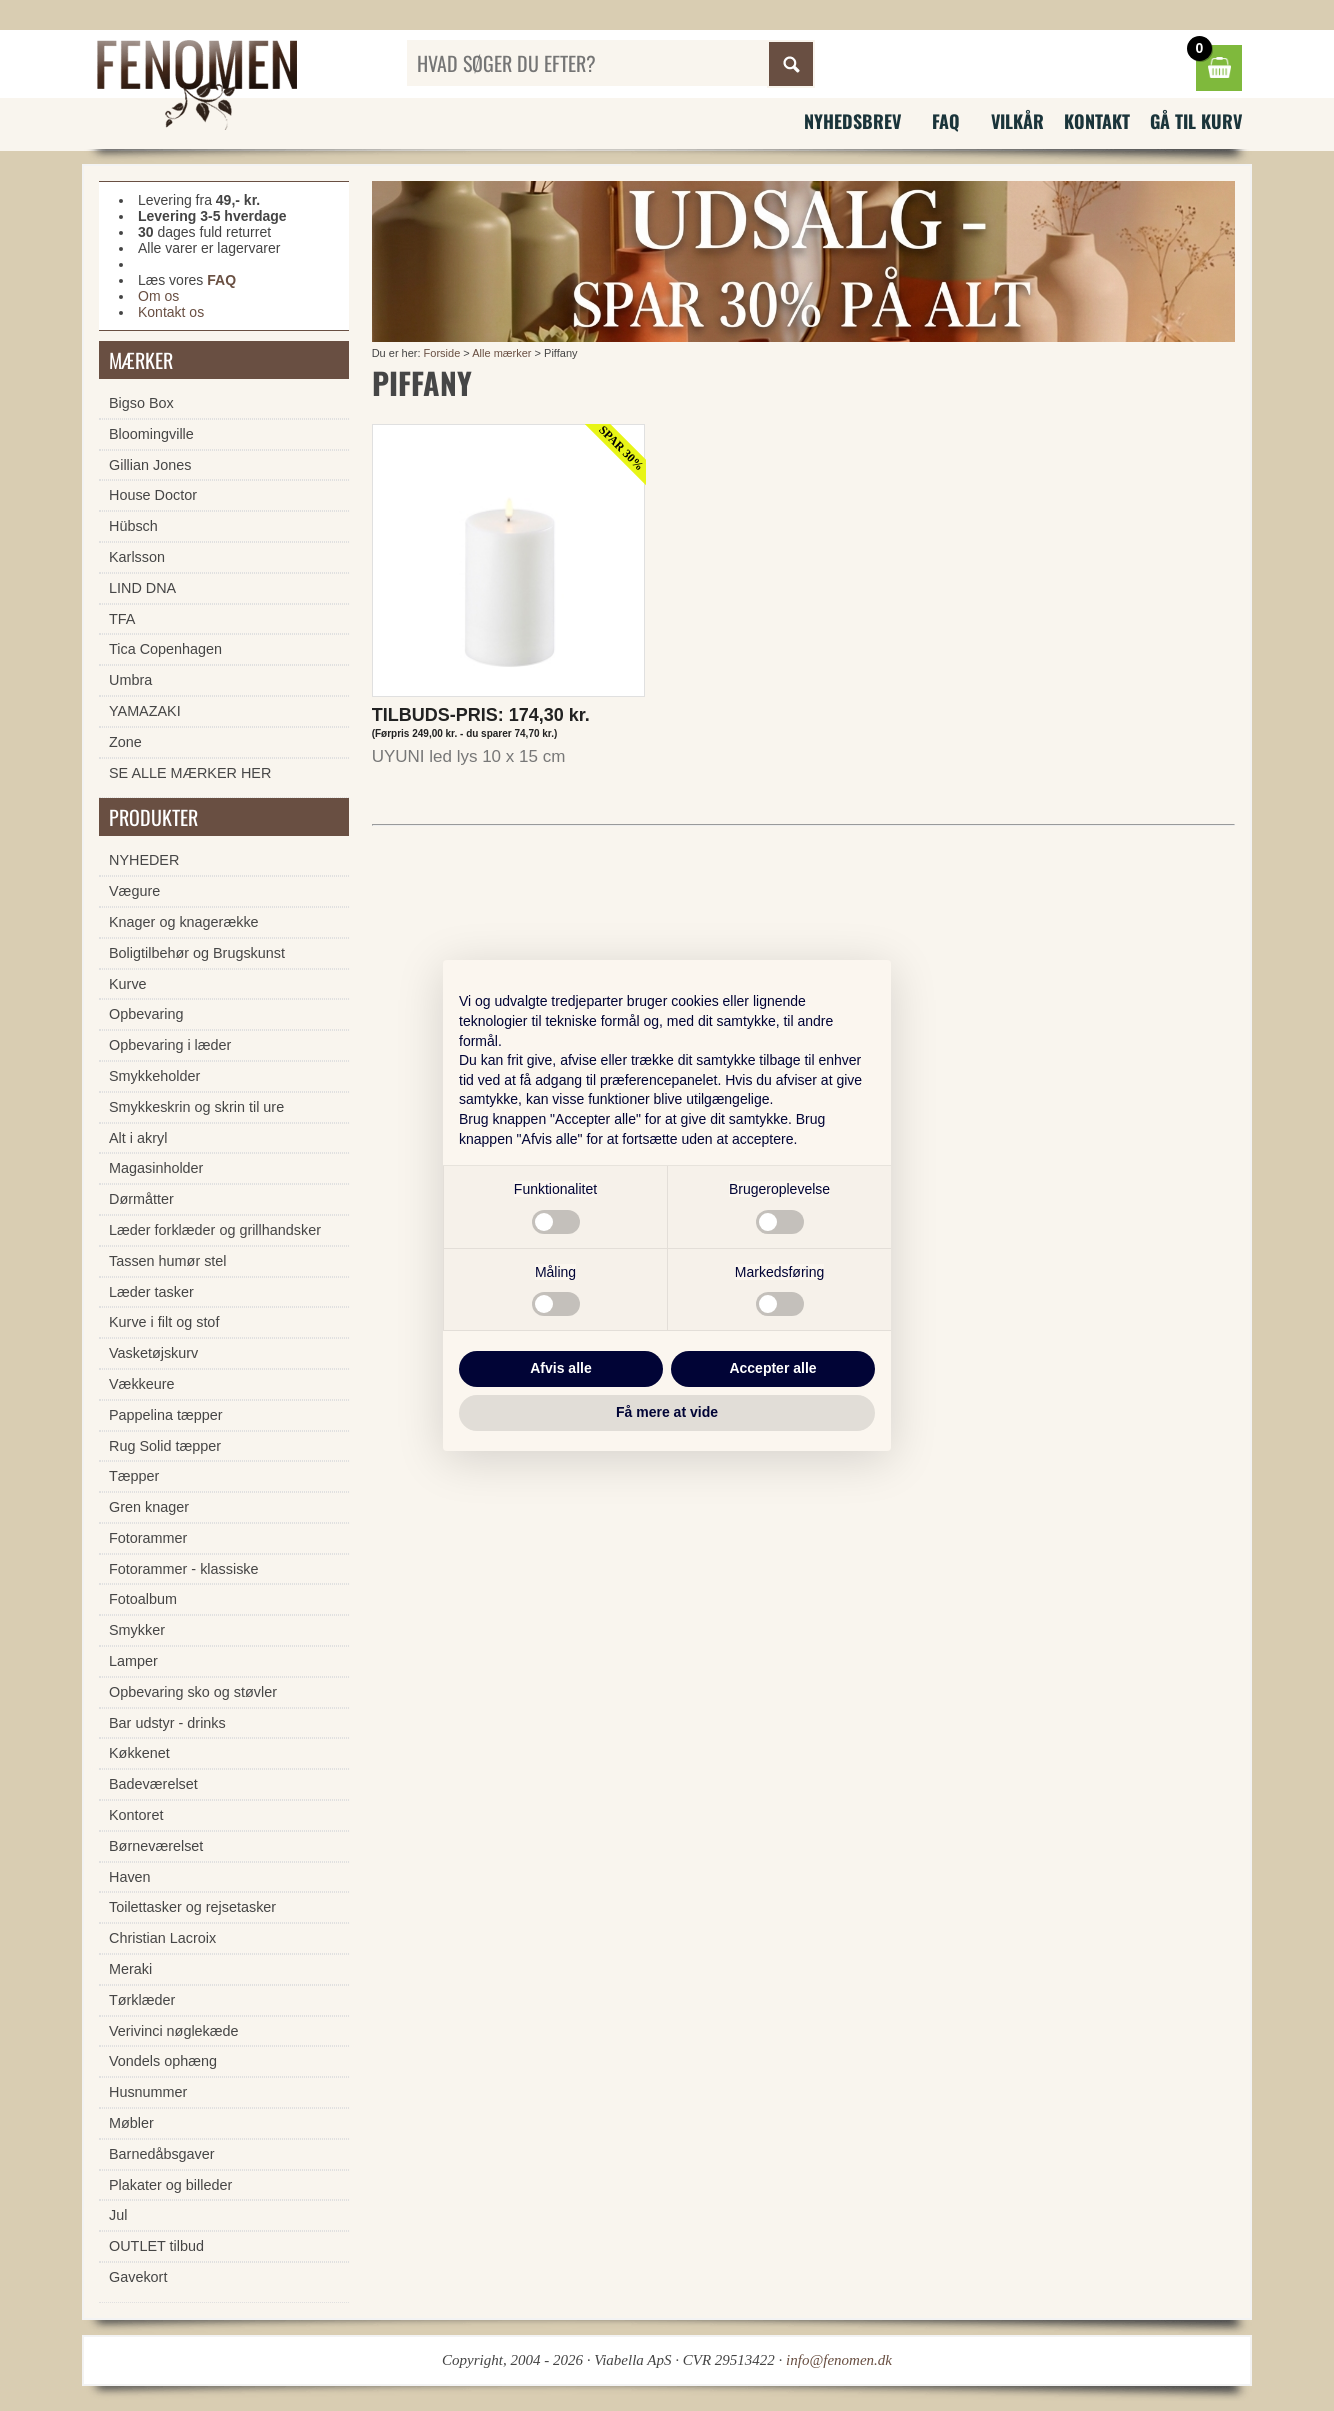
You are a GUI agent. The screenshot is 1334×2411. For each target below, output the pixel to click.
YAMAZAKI (145, 711)
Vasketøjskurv (153, 1353)
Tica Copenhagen (165, 649)
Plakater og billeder (170, 2185)
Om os (158, 296)
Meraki (130, 1969)
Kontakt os (171, 312)
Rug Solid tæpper (165, 1446)
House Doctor (153, 495)
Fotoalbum (143, 1599)
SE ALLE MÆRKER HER (190, 773)
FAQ (946, 121)
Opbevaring (146, 1014)
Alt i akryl (138, 1138)
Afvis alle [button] (560, 1368)
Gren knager (149, 1507)
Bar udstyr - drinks (167, 1723)
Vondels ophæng (163, 2061)
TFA (122, 619)
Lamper (133, 1661)
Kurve (128, 984)
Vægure (134, 891)
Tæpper (134, 1476)
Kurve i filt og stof (164, 1322)
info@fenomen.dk (839, 2360)
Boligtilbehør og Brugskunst (197, 953)
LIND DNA (142, 588)
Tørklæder (142, 2000)
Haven (130, 1877)
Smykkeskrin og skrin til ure (196, 1107)
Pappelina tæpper (166, 1415)
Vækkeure (142, 1384)
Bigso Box (141, 403)
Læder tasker (151, 1292)
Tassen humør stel (168, 1261)
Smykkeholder (154, 1076)
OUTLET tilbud (156, 2246)
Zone (125, 742)
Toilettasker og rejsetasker (192, 1907)
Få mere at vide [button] (667, 1412)
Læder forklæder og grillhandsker (215, 1230)
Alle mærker (501, 353)
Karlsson (137, 557)
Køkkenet (139, 1753)
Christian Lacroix (162, 1938)
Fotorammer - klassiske (184, 1569)
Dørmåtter (141, 1199)
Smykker (137, 1630)
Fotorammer (148, 1538)
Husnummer (148, 2092)
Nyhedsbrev (852, 121)
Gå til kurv (1196, 121)
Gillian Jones (150, 465)
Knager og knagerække (184, 922)
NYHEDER (144, 860)
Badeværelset (153, 1784)
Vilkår (1017, 121)
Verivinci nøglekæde (174, 2031)
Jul (118, 2215)
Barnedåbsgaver (162, 2154)
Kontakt (1097, 121)
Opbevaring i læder (170, 1045)
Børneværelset (156, 1846)
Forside (442, 353)
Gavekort (138, 2277)
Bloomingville (151, 434)
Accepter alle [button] (772, 1368)
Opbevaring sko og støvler (193, 1692)
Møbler (131, 2123)
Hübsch (133, 526)
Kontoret (136, 1815)
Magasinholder (156, 1168)
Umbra (130, 680)
